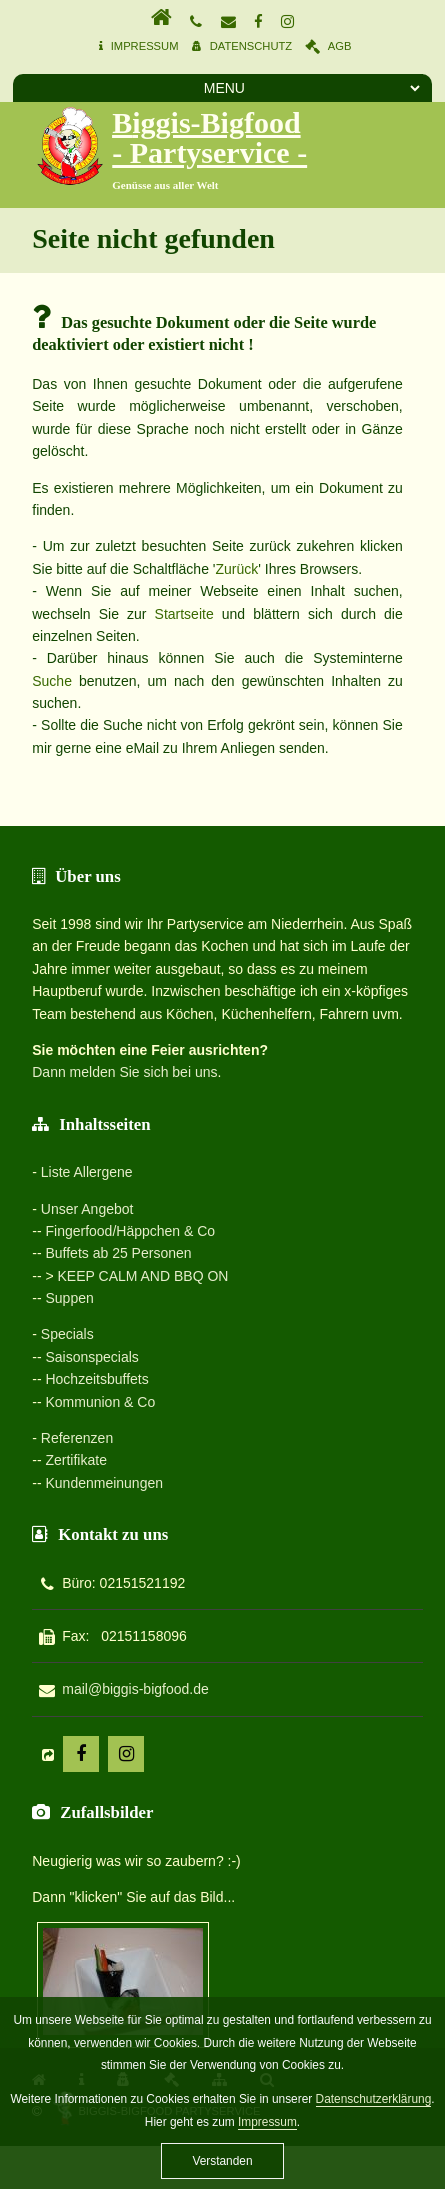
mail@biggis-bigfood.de (135, 1689)
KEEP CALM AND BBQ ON (143, 1276)
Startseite (184, 614)
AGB (340, 46)
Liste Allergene (87, 1172)
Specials (67, 1334)
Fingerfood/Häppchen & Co (130, 1231)
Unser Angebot (87, 1209)
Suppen (69, 1298)
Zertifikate (75, 1460)
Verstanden (222, 2161)
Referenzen (77, 1438)
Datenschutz (251, 46)
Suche (52, 681)
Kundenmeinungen (104, 1483)
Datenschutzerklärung (374, 2099)
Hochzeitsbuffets (96, 1379)
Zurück (236, 569)
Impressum (145, 46)
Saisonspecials (91, 1357)
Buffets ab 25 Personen (118, 1253)
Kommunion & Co (100, 1402)
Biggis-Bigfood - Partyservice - (209, 137)
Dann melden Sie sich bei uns (124, 1072)
